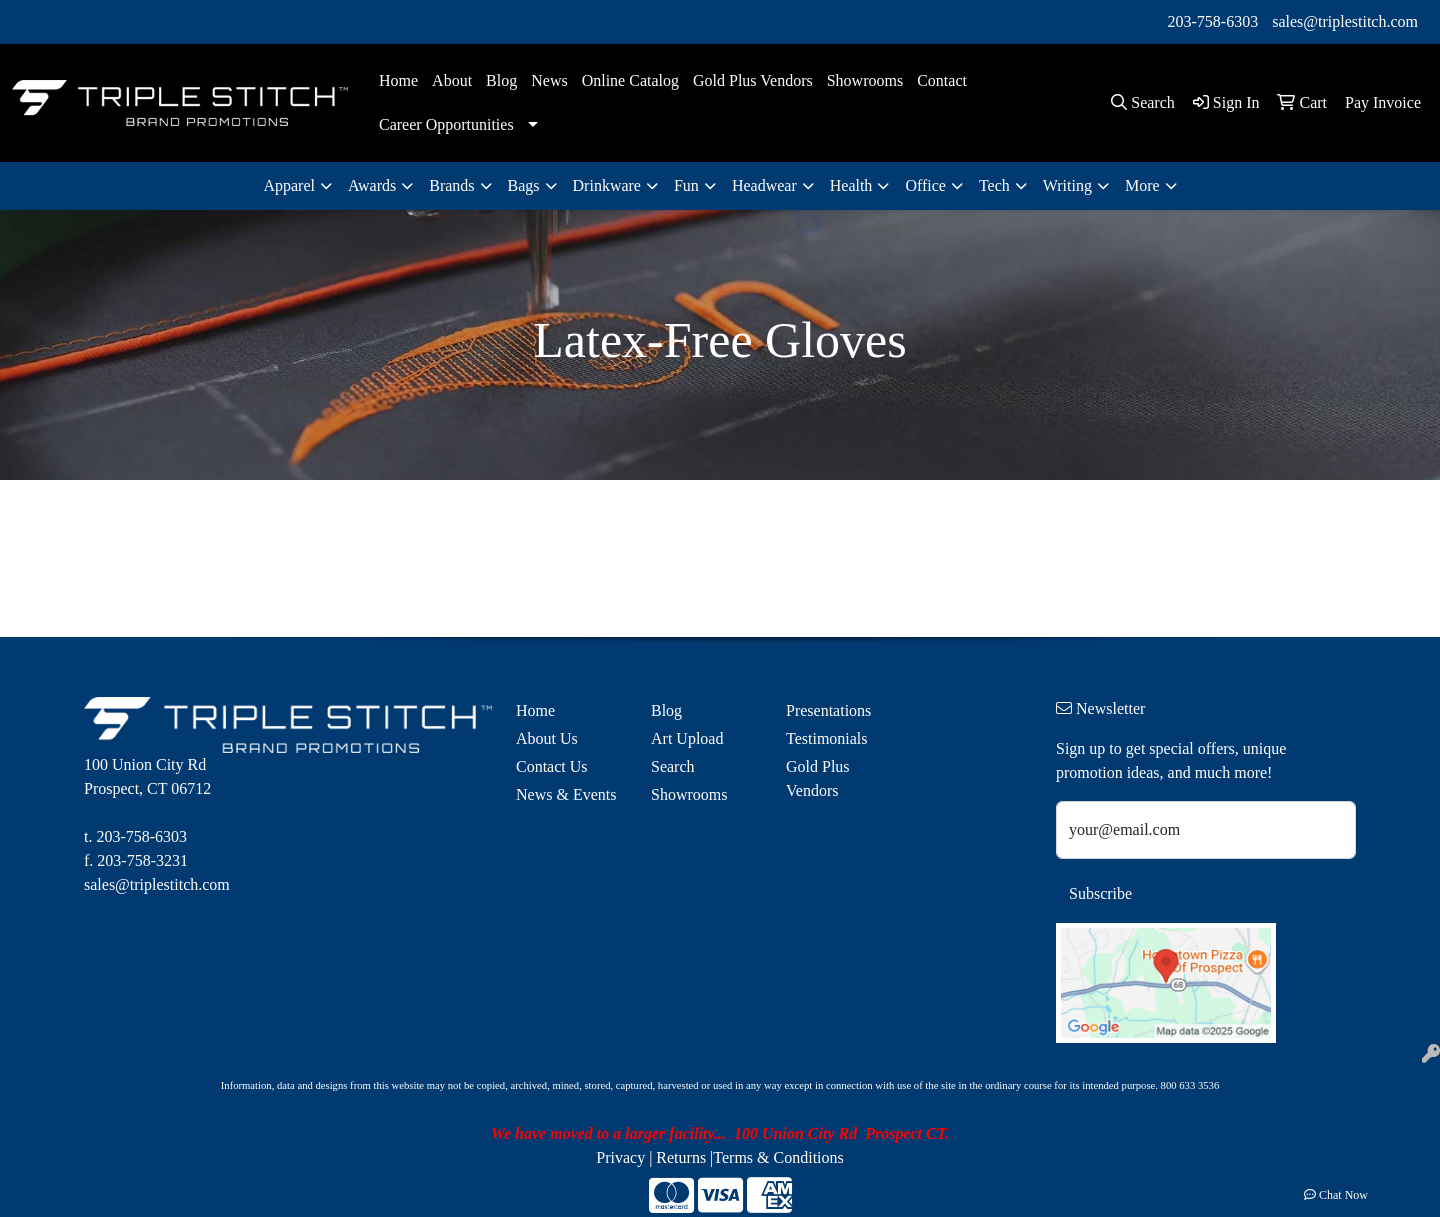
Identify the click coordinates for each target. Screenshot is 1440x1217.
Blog (501, 80)
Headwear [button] (764, 185)
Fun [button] (686, 185)
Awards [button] (372, 185)
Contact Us (552, 766)
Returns (681, 1157)
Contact (942, 80)
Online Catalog (630, 80)
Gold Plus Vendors (753, 80)
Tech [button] (994, 185)
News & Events (566, 794)
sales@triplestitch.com (1345, 21)
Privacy (620, 1157)
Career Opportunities (446, 124)
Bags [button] (524, 185)
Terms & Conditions (778, 1157)
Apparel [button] (289, 185)
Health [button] (851, 185)
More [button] (1142, 185)
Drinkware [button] (607, 185)
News (549, 80)
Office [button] (925, 185)
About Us (547, 738)
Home (398, 80)
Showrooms (865, 80)
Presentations (828, 710)
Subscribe (1100, 893)
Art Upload (687, 738)
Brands (451, 185)
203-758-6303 (1213, 21)
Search (673, 766)
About (452, 80)
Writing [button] (1067, 185)
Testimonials (827, 738)
